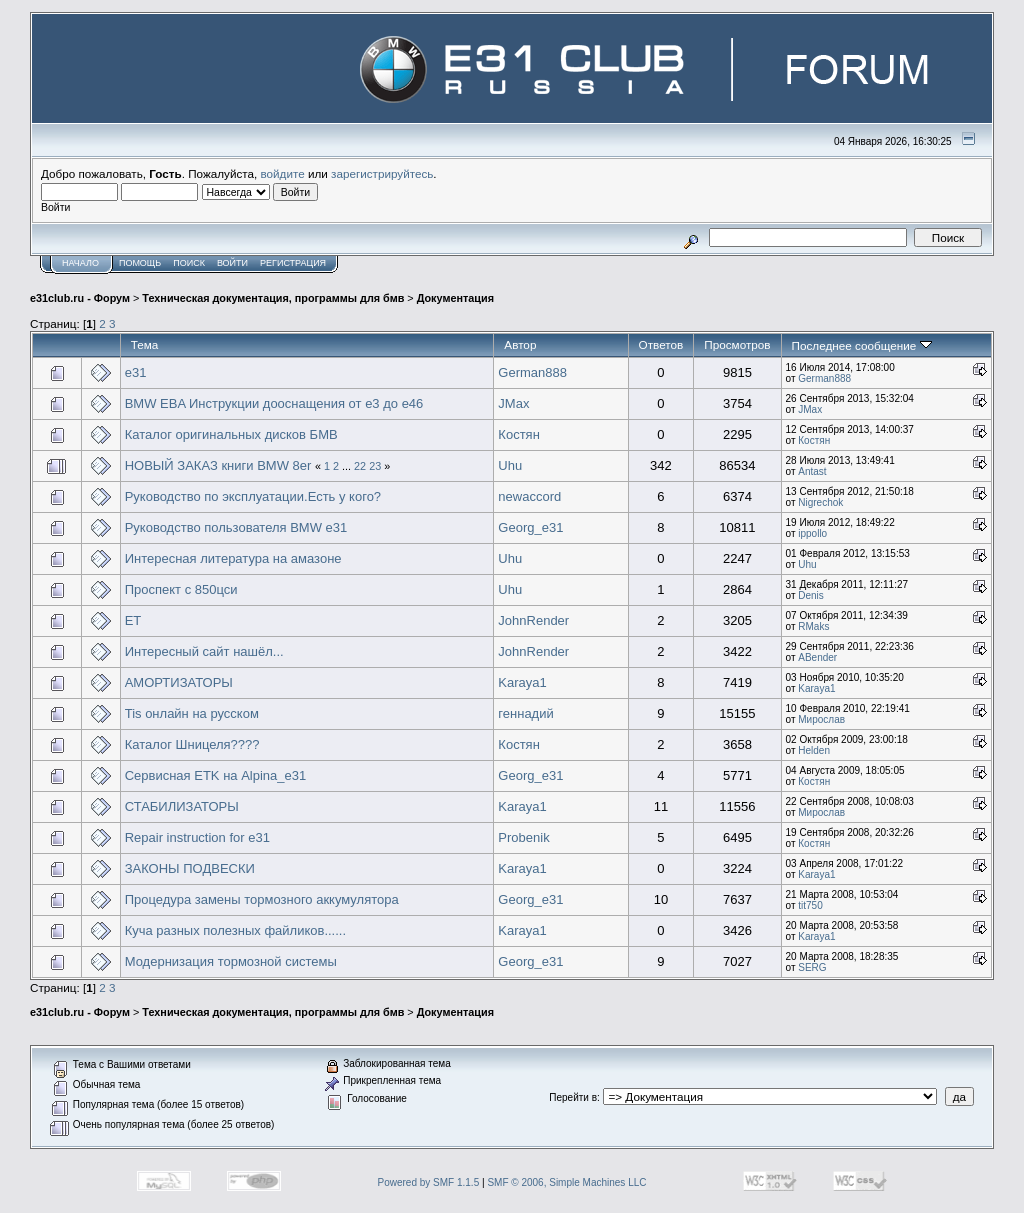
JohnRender (533, 620)
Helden (814, 750)
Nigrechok (820, 502)
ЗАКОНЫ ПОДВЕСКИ (190, 868)
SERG (812, 967)
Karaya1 (522, 682)
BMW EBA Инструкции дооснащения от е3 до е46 (274, 403)
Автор (520, 344)
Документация (455, 298)
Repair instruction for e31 (197, 837)
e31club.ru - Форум (80, 298)
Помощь (140, 263)
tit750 (810, 905)
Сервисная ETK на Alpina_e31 (216, 775)
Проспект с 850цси (181, 589)
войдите (283, 173)
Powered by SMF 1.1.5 (429, 1182)
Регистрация (293, 263)
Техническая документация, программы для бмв (273, 298)
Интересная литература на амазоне (233, 558)
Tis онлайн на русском (192, 713)
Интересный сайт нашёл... (204, 651)
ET (133, 620)
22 (360, 466)
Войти (232, 263)
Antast (812, 471)
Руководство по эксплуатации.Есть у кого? (253, 496)
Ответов (661, 344)
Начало (80, 263)
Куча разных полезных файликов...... (235, 930)
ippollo (812, 533)
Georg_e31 (530, 527)
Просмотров (737, 344)
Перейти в (573, 1097)
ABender (817, 657)
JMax (513, 403)
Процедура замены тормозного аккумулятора (262, 899)
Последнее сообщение (862, 345)
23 (375, 466)
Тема (145, 344)
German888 (532, 372)
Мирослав (821, 719)
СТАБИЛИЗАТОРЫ (182, 806)
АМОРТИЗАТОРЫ (179, 682)
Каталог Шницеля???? (192, 744)
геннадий (525, 713)
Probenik (523, 837)
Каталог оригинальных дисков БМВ (231, 434)
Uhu (510, 465)
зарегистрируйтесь (382, 173)
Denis (811, 595)
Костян (518, 434)
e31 (136, 372)
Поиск (189, 263)
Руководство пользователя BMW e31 (236, 527)
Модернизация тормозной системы (231, 961)
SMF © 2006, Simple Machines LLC (566, 1182)
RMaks (813, 626)
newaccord (529, 496)
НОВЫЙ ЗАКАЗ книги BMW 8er (218, 465)
